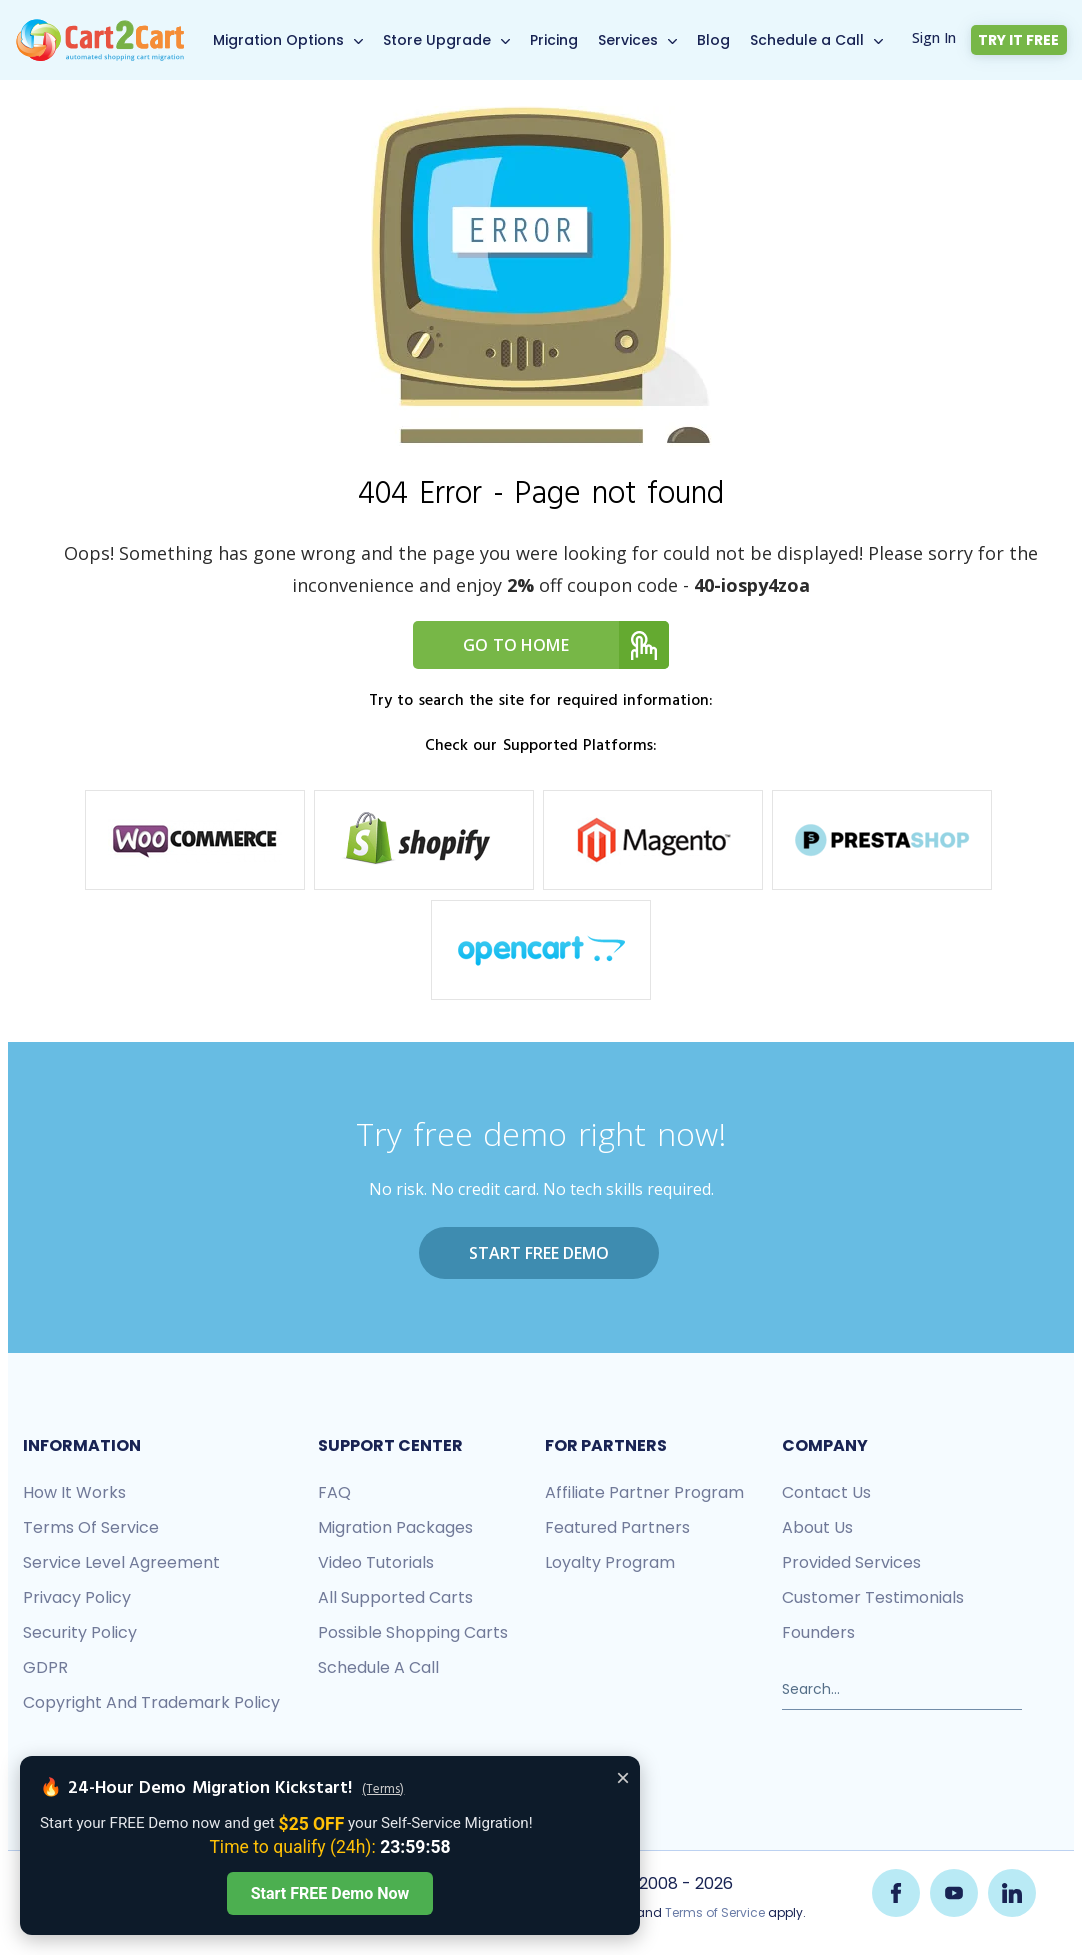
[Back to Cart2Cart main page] (100, 29)
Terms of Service (91, 1527)
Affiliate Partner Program (644, 1492)
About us (817, 1527)
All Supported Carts (395, 1597)
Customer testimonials (873, 1597)
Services (629, 40)
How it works (74, 1492)
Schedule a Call (808, 40)
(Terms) (383, 1790)
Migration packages (395, 1527)
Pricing (555, 40)
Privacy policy (77, 1597)
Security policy (80, 1632)
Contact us (826, 1492)
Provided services (851, 1562)
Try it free (1019, 40)
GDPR (45, 1667)
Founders (818, 1632)
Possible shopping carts (413, 1632)
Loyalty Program (610, 1562)
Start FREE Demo (539, 1253)
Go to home (566, 645)
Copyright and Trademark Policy (151, 1702)
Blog (714, 40)
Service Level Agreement (121, 1562)
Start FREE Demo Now (330, 1893)
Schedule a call (378, 1667)
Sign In (935, 37)
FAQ (334, 1492)
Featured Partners (617, 1527)
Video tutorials (376, 1562)
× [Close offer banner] (623, 1777)
